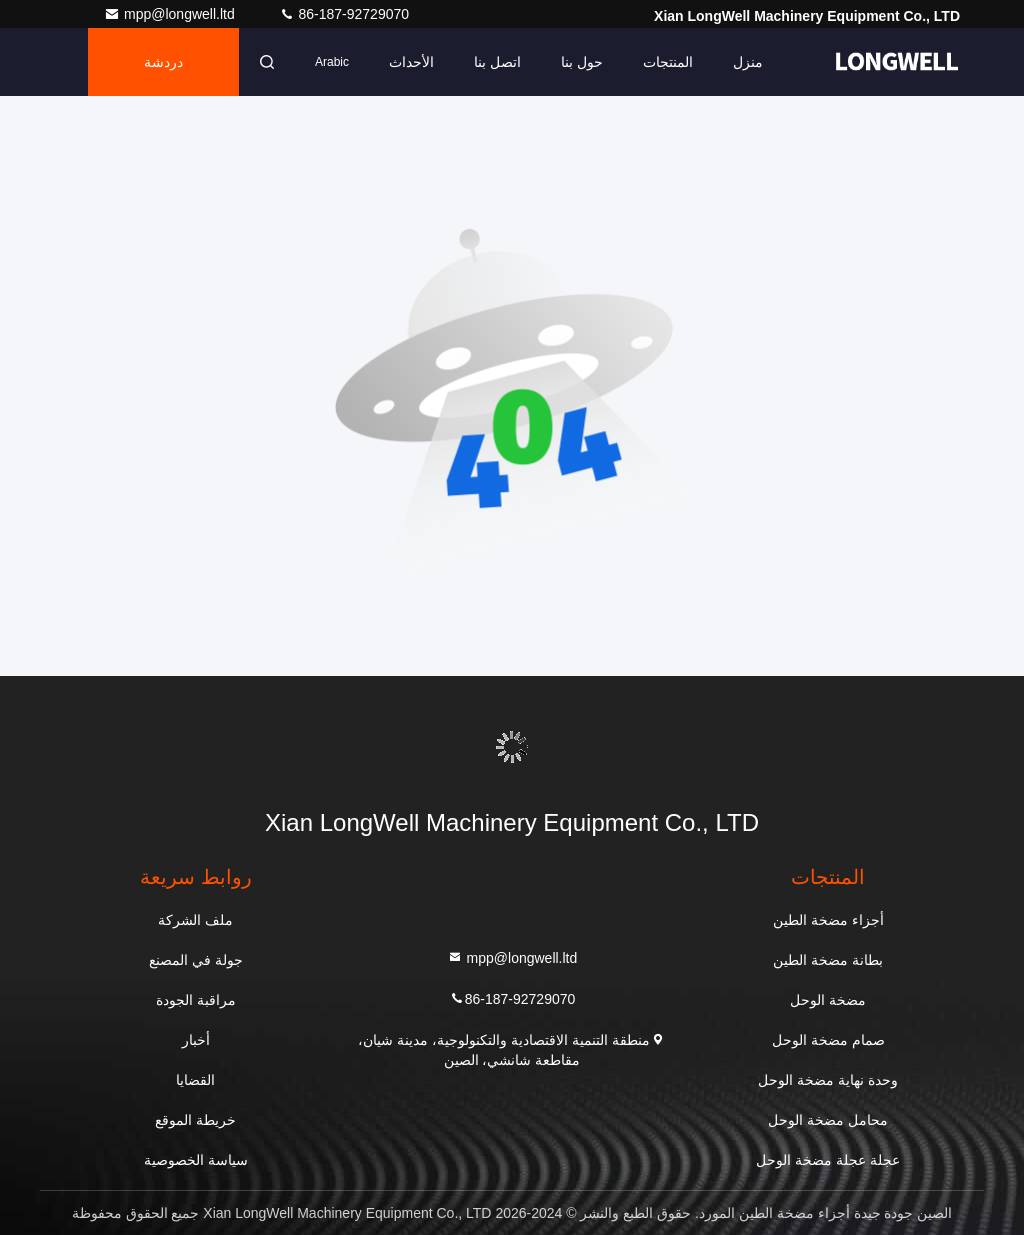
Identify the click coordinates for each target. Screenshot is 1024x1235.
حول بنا (582, 62)
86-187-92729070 (344, 14)
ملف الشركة (195, 920)
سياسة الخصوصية (196, 1160)
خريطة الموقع (195, 1120)
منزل (748, 62)
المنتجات (668, 62)
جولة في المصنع (196, 960)
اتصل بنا (497, 62)
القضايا (195, 1080)
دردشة (163, 62)
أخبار (196, 1040)
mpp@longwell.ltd (171, 14)
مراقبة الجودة (196, 1000)
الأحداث (411, 62)
